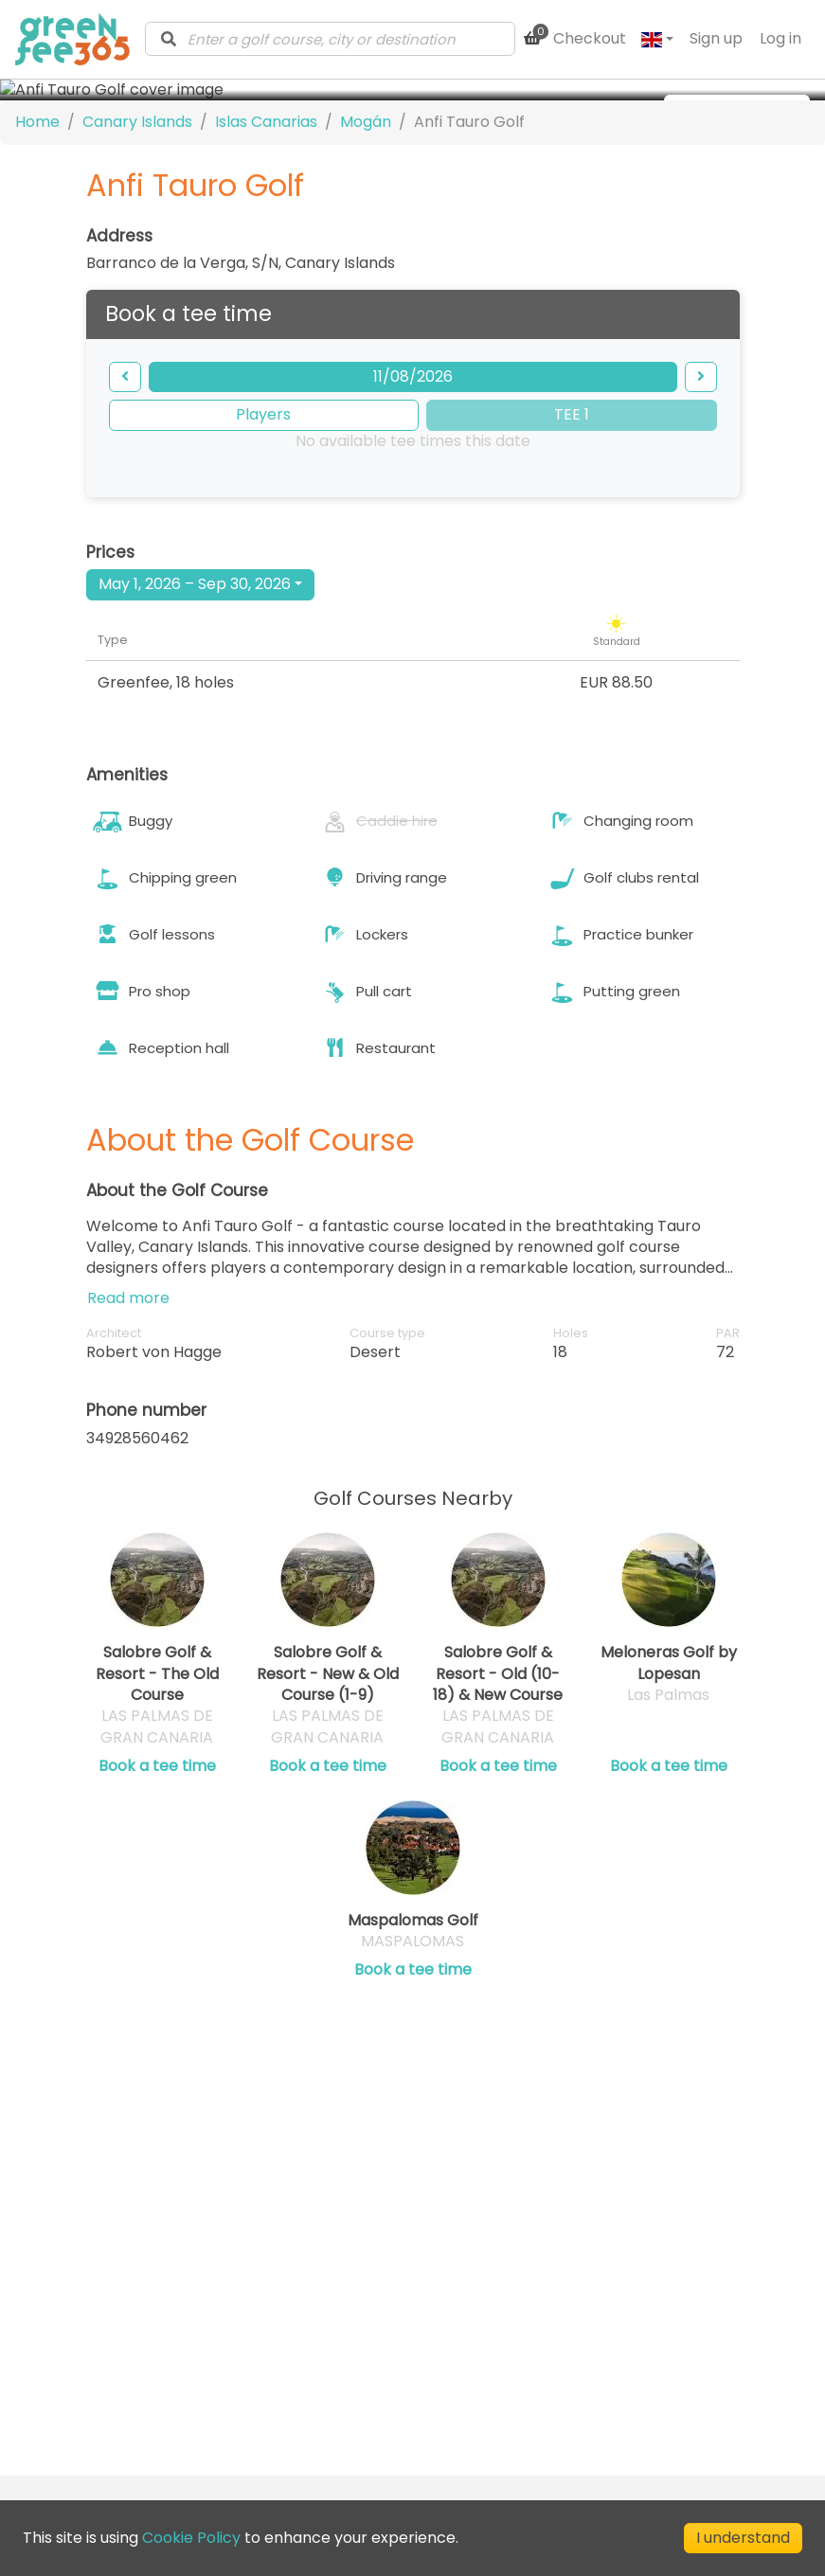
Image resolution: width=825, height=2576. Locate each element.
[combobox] (330, 39)
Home (37, 302)
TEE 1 (571, 594)
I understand (743, 2538)
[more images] (737, 110)
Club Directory (368, 2334)
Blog (330, 2309)
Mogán (365, 302)
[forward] (701, 557)
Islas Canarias (266, 302)
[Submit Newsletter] (380, 2412)
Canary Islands (137, 302)
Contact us (355, 2285)
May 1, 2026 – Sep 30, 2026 (195, 764)
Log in (780, 38)
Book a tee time (157, 1946)
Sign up (716, 38)
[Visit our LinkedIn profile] (444, 2412)
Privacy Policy (592, 2311)
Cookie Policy (590, 2336)
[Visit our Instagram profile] (512, 2412)
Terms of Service (604, 2287)
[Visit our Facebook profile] (478, 2412)
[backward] (125, 557)
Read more (128, 1478)
